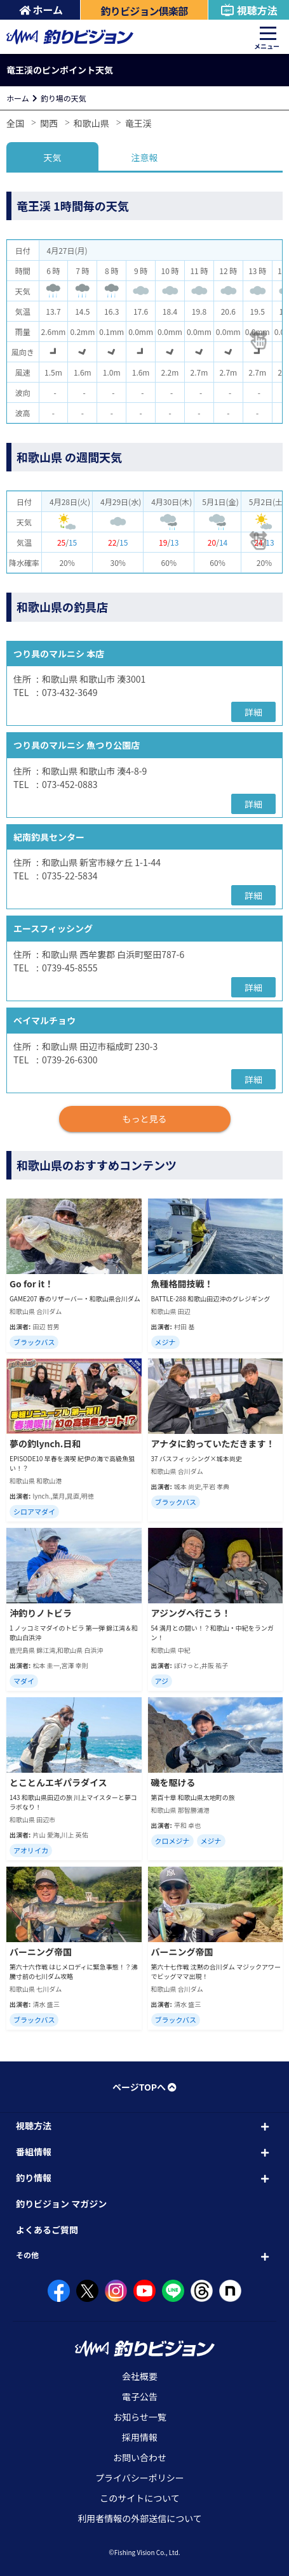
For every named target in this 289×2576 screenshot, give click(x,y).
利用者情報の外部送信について (139, 2518)
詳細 (253, 712)
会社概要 (140, 2376)
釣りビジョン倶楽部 (144, 10)
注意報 (144, 157)
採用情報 (140, 2437)
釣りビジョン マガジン (61, 2203)
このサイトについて (140, 2498)
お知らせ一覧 (139, 2416)
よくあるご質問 (47, 2229)
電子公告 (140, 2396)
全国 (15, 123)
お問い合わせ (139, 2457)
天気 (52, 157)
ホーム (41, 9)
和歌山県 (91, 123)
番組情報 (33, 2151)
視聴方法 (249, 10)
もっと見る (145, 1118)
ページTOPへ (144, 2086)
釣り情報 (33, 2177)
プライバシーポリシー (139, 2477)
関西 (49, 123)
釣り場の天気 (63, 98)
